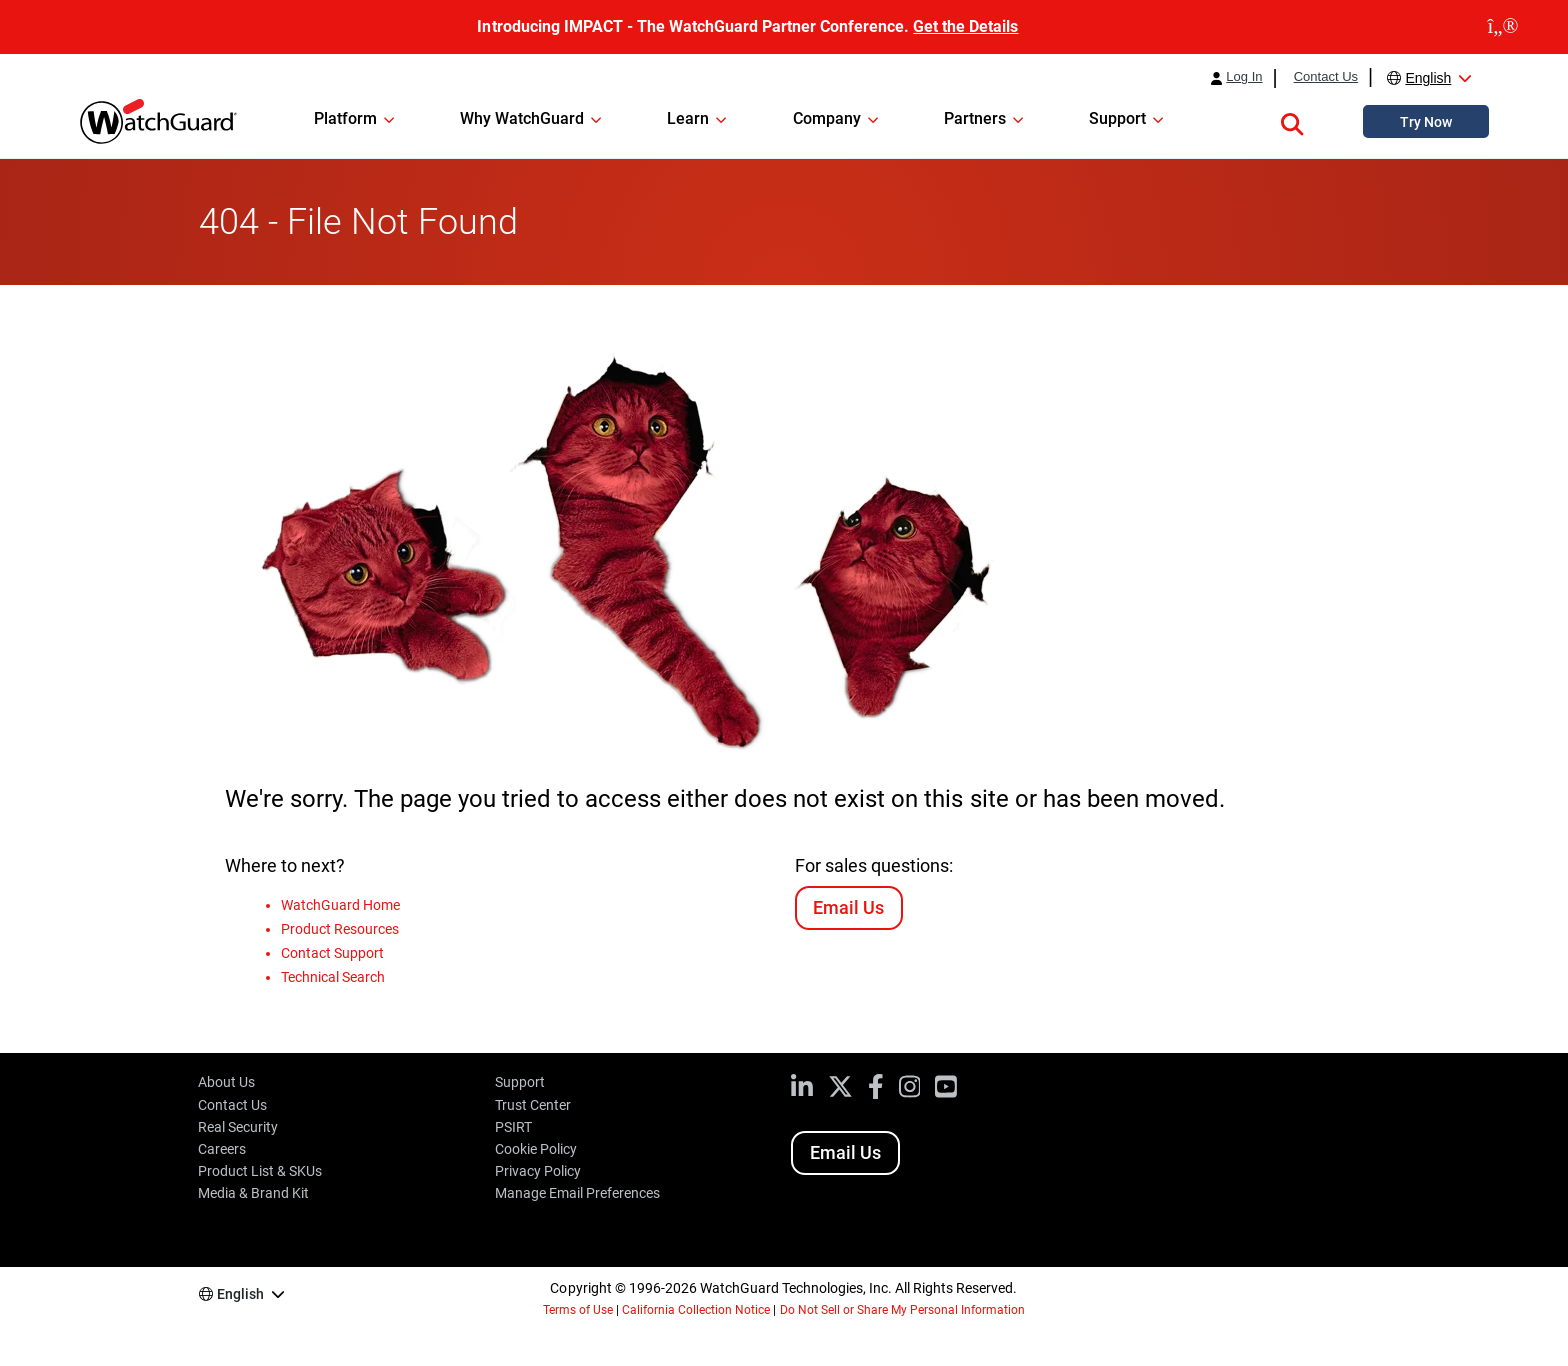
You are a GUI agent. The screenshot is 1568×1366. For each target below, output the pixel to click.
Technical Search (333, 977)
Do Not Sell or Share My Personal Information (903, 1310)
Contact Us (1326, 77)
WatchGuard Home (340, 905)
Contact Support (332, 953)
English (1428, 78)
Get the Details (965, 26)
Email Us (848, 907)
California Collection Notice (696, 1310)
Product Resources (340, 929)
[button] (1292, 121)
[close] (1503, 27)
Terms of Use (578, 1310)
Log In (1244, 77)
